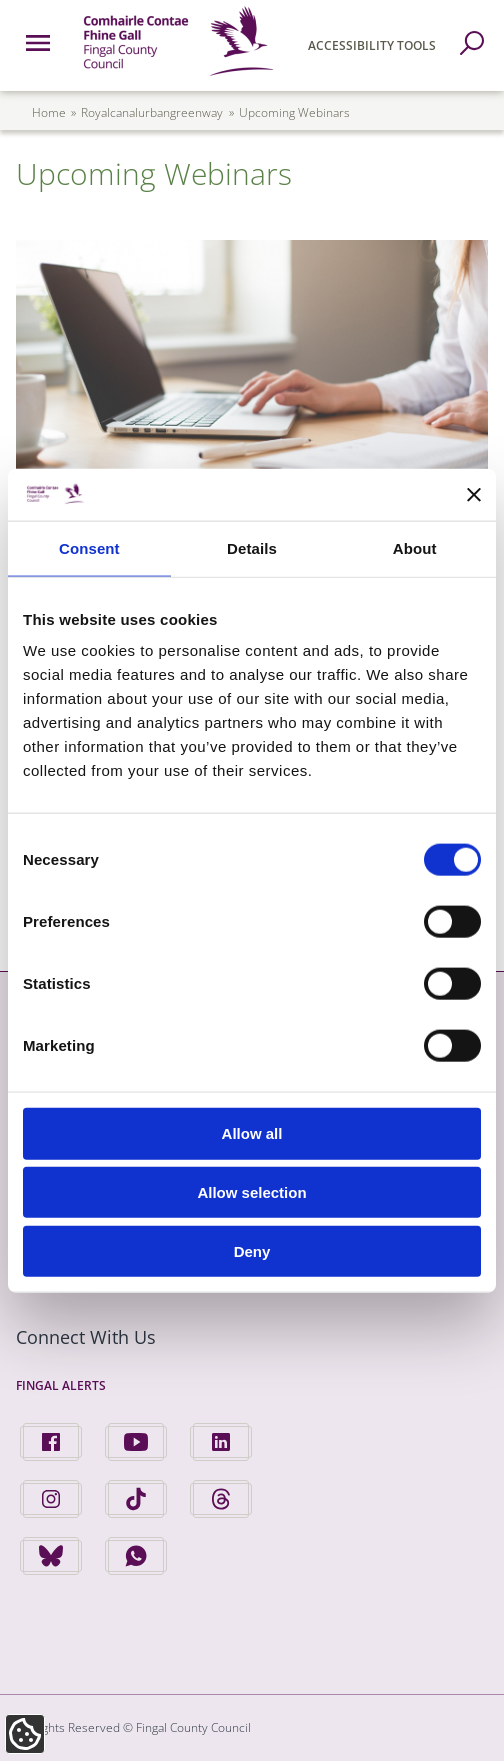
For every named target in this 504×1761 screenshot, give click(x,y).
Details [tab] (252, 548)
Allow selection (251, 1192)
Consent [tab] (89, 548)
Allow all (252, 1133)
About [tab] (415, 548)
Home (49, 112)
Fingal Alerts (61, 1385)
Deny (252, 1251)
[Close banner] (474, 494)
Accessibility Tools (372, 45)
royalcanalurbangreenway (152, 112)
